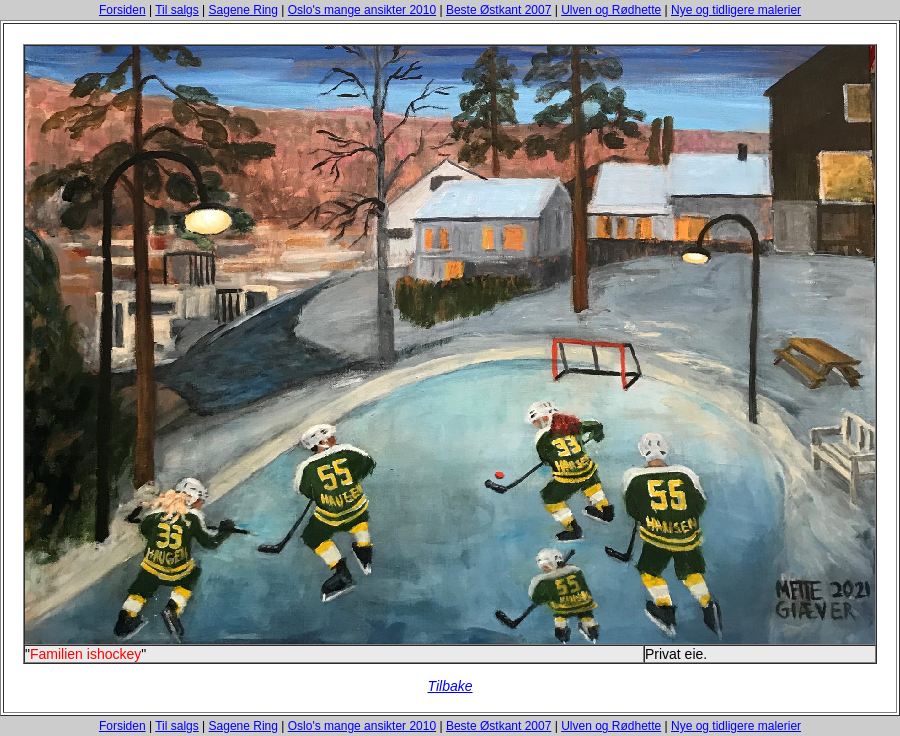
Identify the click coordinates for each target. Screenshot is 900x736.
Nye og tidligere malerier (736, 10)
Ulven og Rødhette (611, 10)
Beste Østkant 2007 (498, 10)
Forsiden (122, 10)
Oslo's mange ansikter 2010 (362, 10)
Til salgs (177, 10)
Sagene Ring (243, 10)
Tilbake (449, 686)
